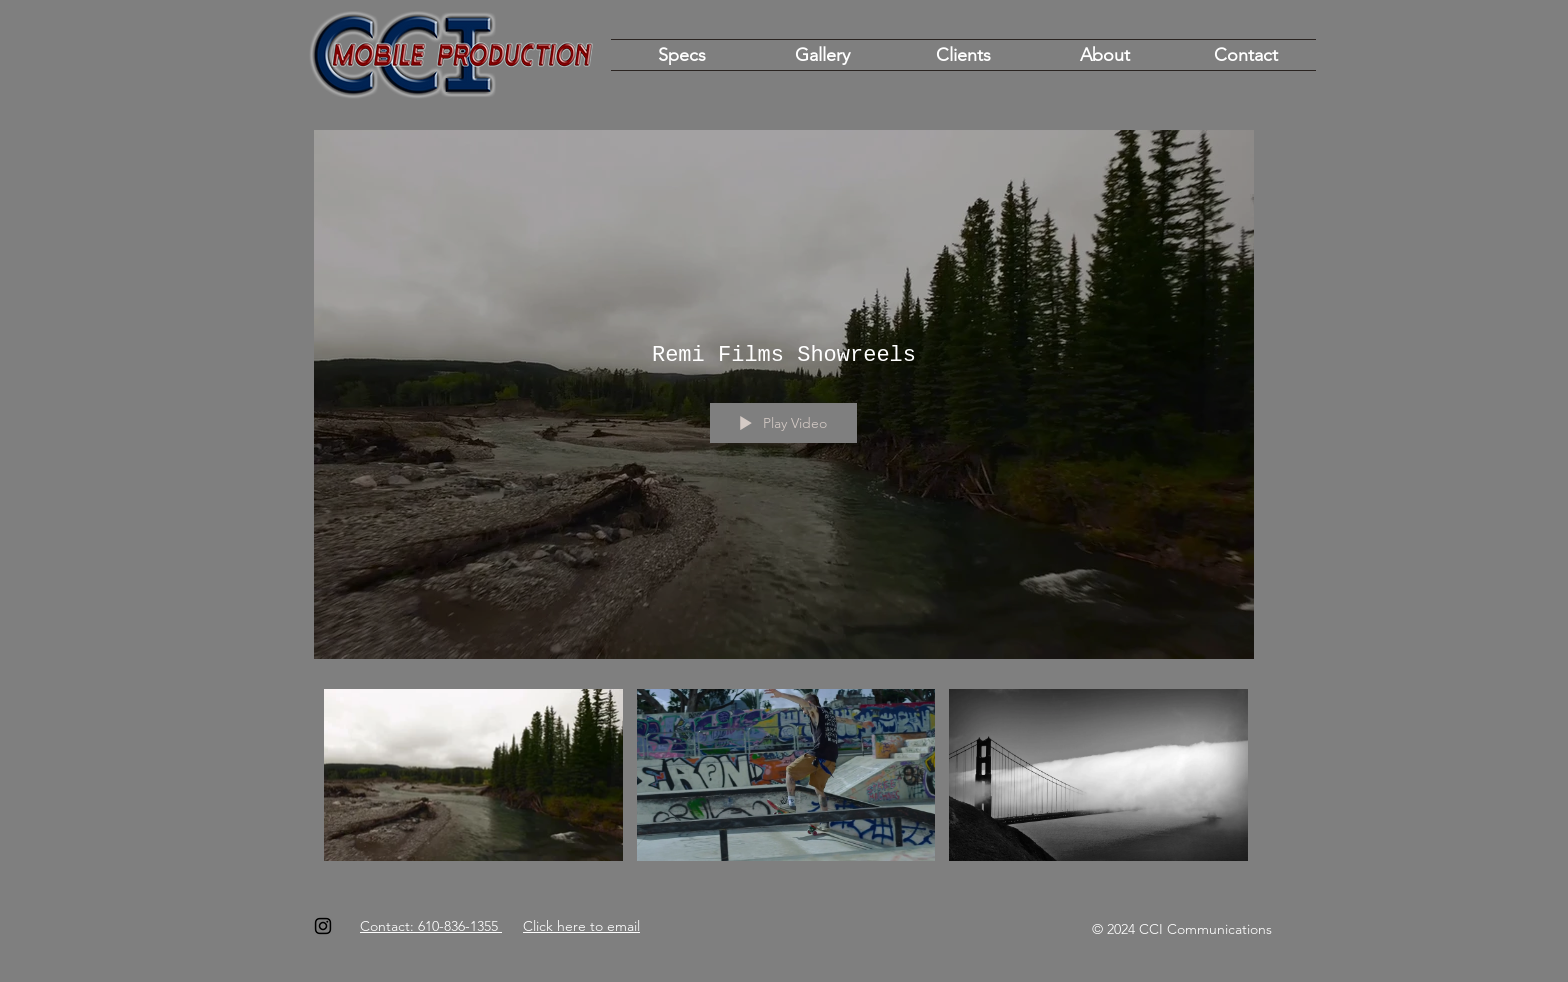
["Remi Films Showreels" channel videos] (784, 780)
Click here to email (581, 926)
